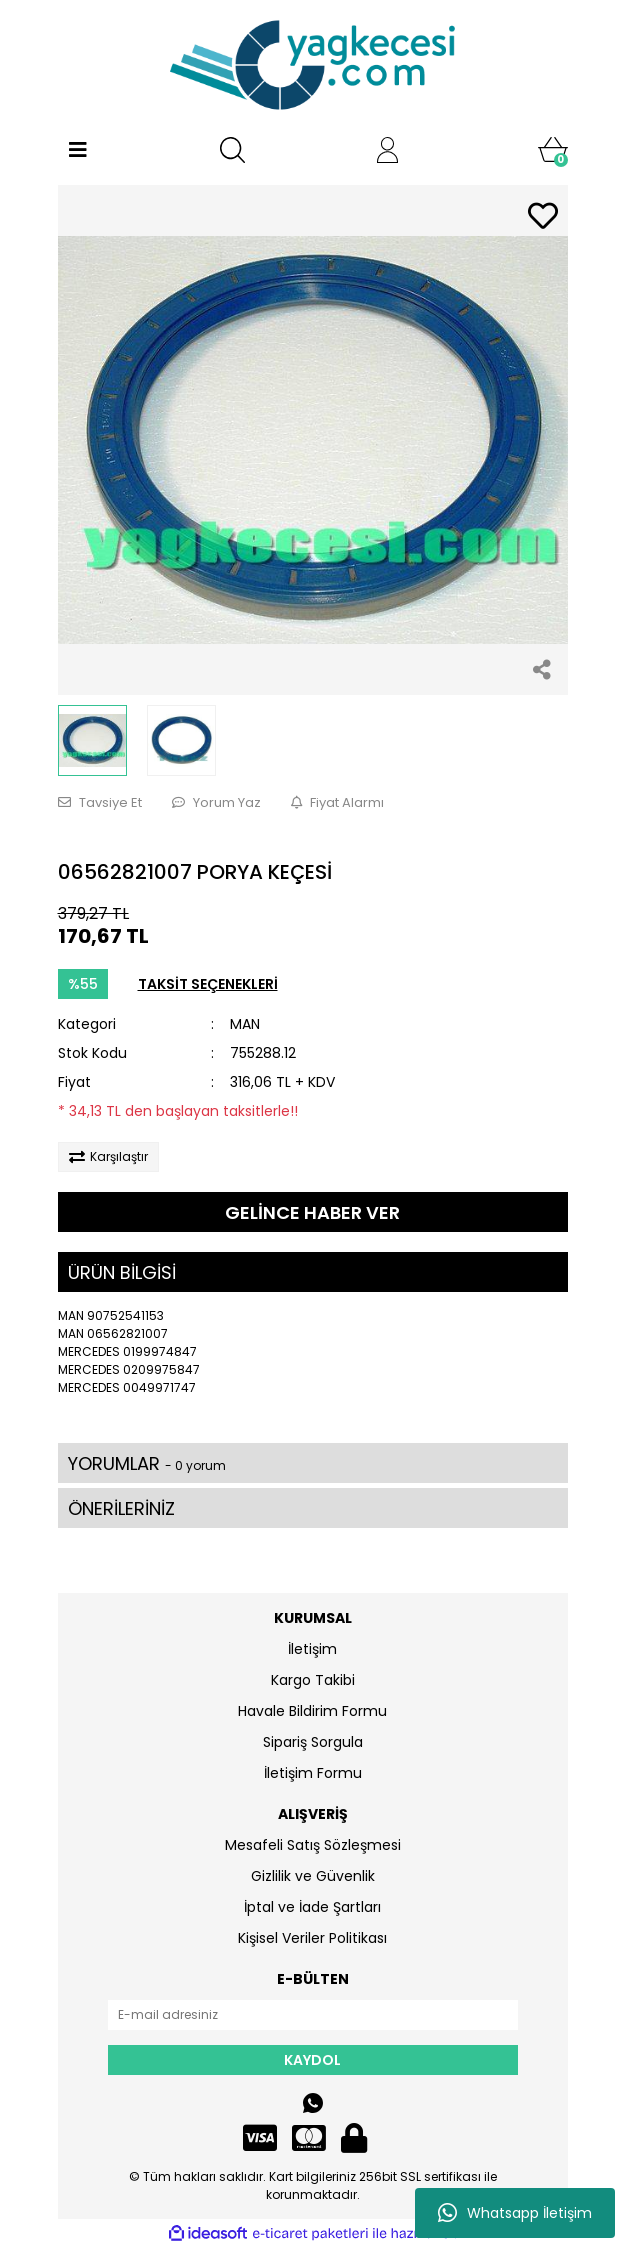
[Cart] (553, 150)
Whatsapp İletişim (515, 2213)
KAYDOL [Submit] (312, 2060)
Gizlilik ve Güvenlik (313, 1876)
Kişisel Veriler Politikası (312, 1938)
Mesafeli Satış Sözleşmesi (313, 1845)
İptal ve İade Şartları (312, 1907)
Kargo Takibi (313, 1680)
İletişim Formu (313, 1773)
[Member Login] (388, 150)
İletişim (312, 1649)
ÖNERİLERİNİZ (121, 1508)
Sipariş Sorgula (313, 1742)
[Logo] (313, 65)
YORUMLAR (147, 1463)
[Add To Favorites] (543, 217)
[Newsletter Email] (313, 2015)
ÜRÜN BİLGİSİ (122, 1272)
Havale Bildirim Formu (312, 1711)
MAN (245, 1024)
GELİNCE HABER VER (312, 1212)
